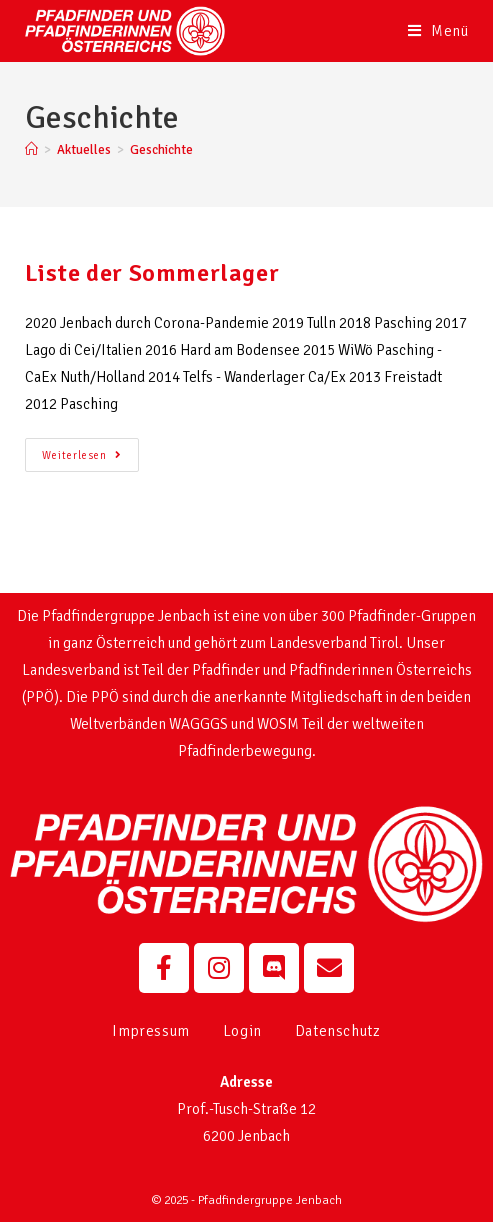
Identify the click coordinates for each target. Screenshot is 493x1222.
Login (242, 1031)
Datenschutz (338, 1031)
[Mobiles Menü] (438, 31)
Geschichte (161, 150)
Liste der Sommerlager (152, 273)
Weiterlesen (90, 450)
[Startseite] (31, 150)
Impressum (150, 1031)
